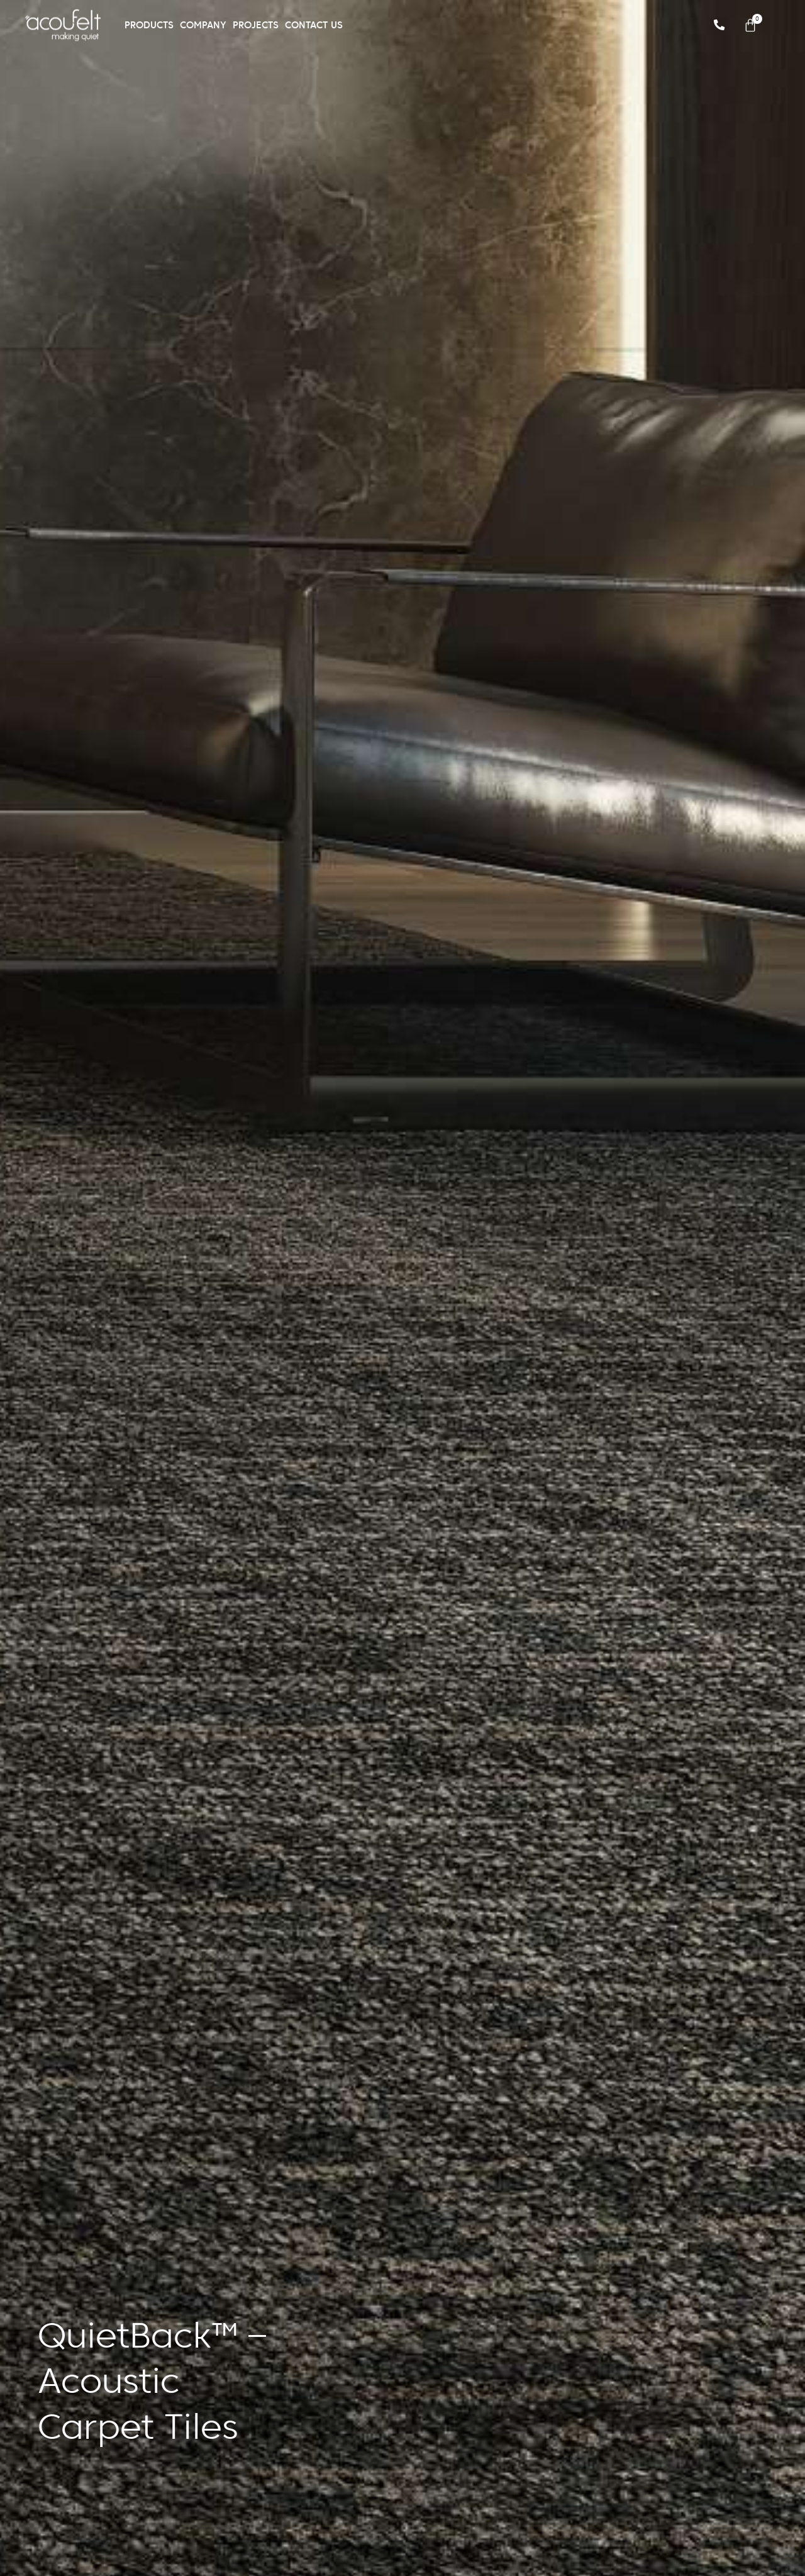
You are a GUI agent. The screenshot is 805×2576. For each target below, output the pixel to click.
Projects (256, 25)
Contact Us (314, 25)
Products (149, 25)
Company (203, 25)
